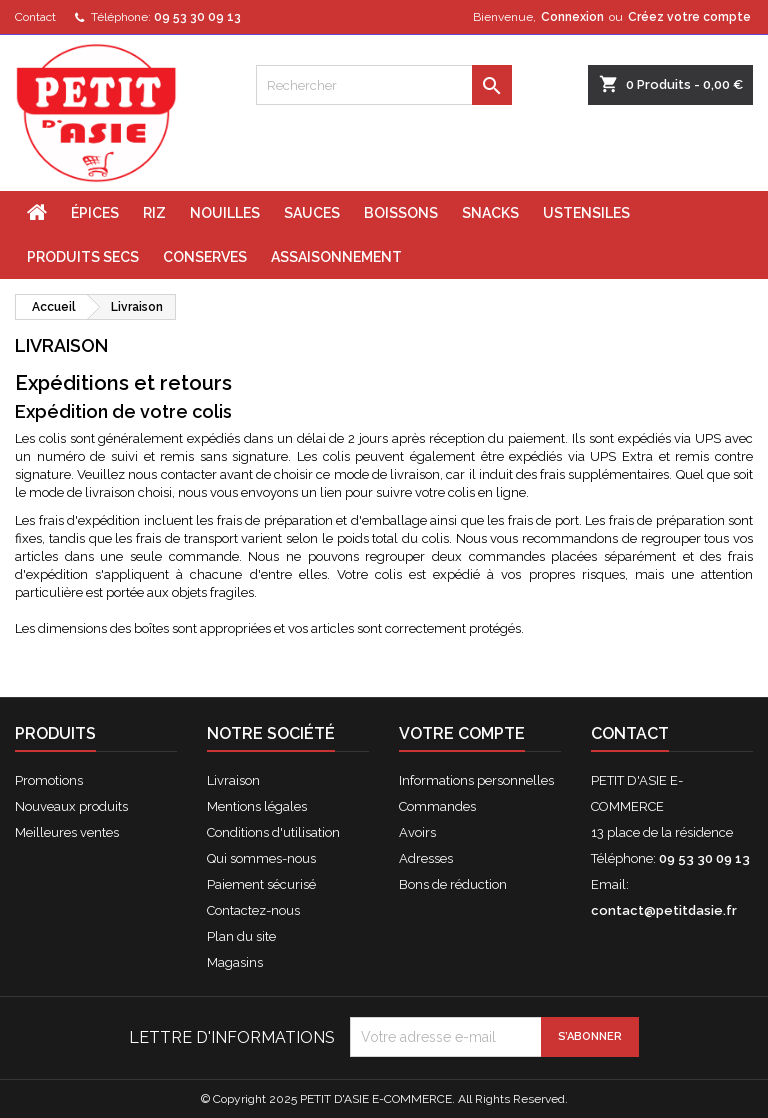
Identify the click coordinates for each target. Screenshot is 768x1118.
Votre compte (462, 733)
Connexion (572, 17)
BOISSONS (401, 213)
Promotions (49, 780)
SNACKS (490, 213)
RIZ (154, 213)
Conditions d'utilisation (273, 832)
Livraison (233, 780)
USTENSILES (586, 213)
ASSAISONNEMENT (336, 257)
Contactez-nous (253, 910)
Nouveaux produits (71, 806)
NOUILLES (225, 213)
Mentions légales (257, 806)
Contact (35, 17)
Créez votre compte (689, 17)
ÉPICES (95, 213)
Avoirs (417, 832)
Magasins (235, 962)
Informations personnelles (476, 780)
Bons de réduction (453, 884)
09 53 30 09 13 (197, 17)
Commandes (437, 806)
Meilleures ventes (67, 832)
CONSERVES (205, 257)
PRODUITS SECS (83, 257)
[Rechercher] (384, 85)
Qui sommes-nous (261, 858)
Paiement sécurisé (261, 884)
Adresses (426, 858)
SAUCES (312, 213)
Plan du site (241, 936)
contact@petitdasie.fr (664, 910)
